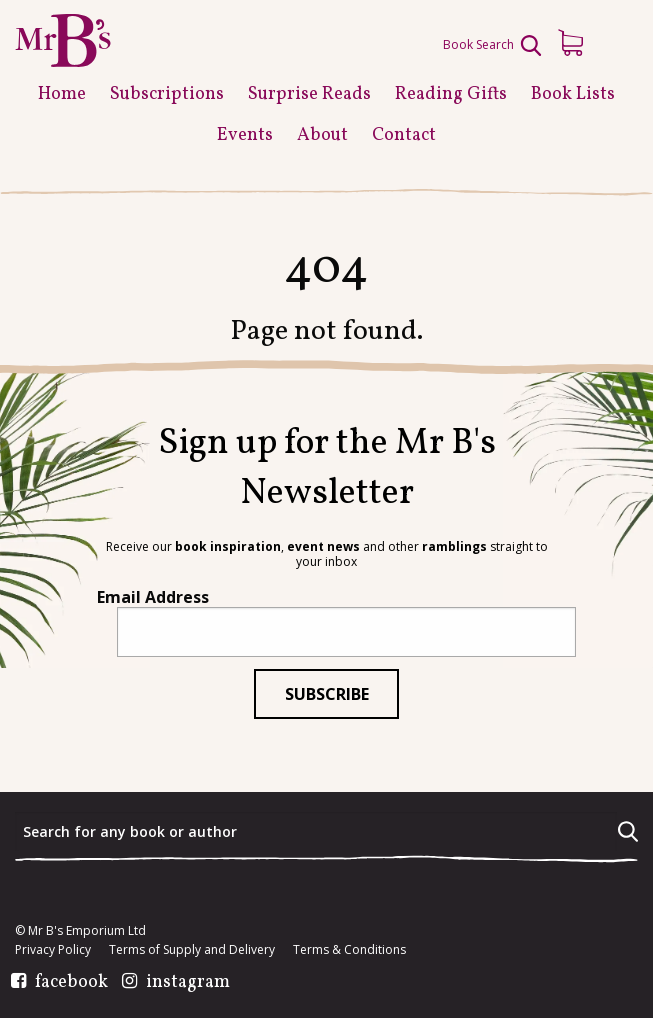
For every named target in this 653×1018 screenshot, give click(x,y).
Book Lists (573, 94)
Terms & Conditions (349, 950)
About (322, 135)
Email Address (153, 597)
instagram (188, 983)
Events (245, 135)
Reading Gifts (451, 94)
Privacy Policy (53, 950)
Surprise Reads (309, 94)
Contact (404, 135)
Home (62, 94)
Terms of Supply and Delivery (192, 950)
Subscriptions (167, 94)
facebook (71, 983)
